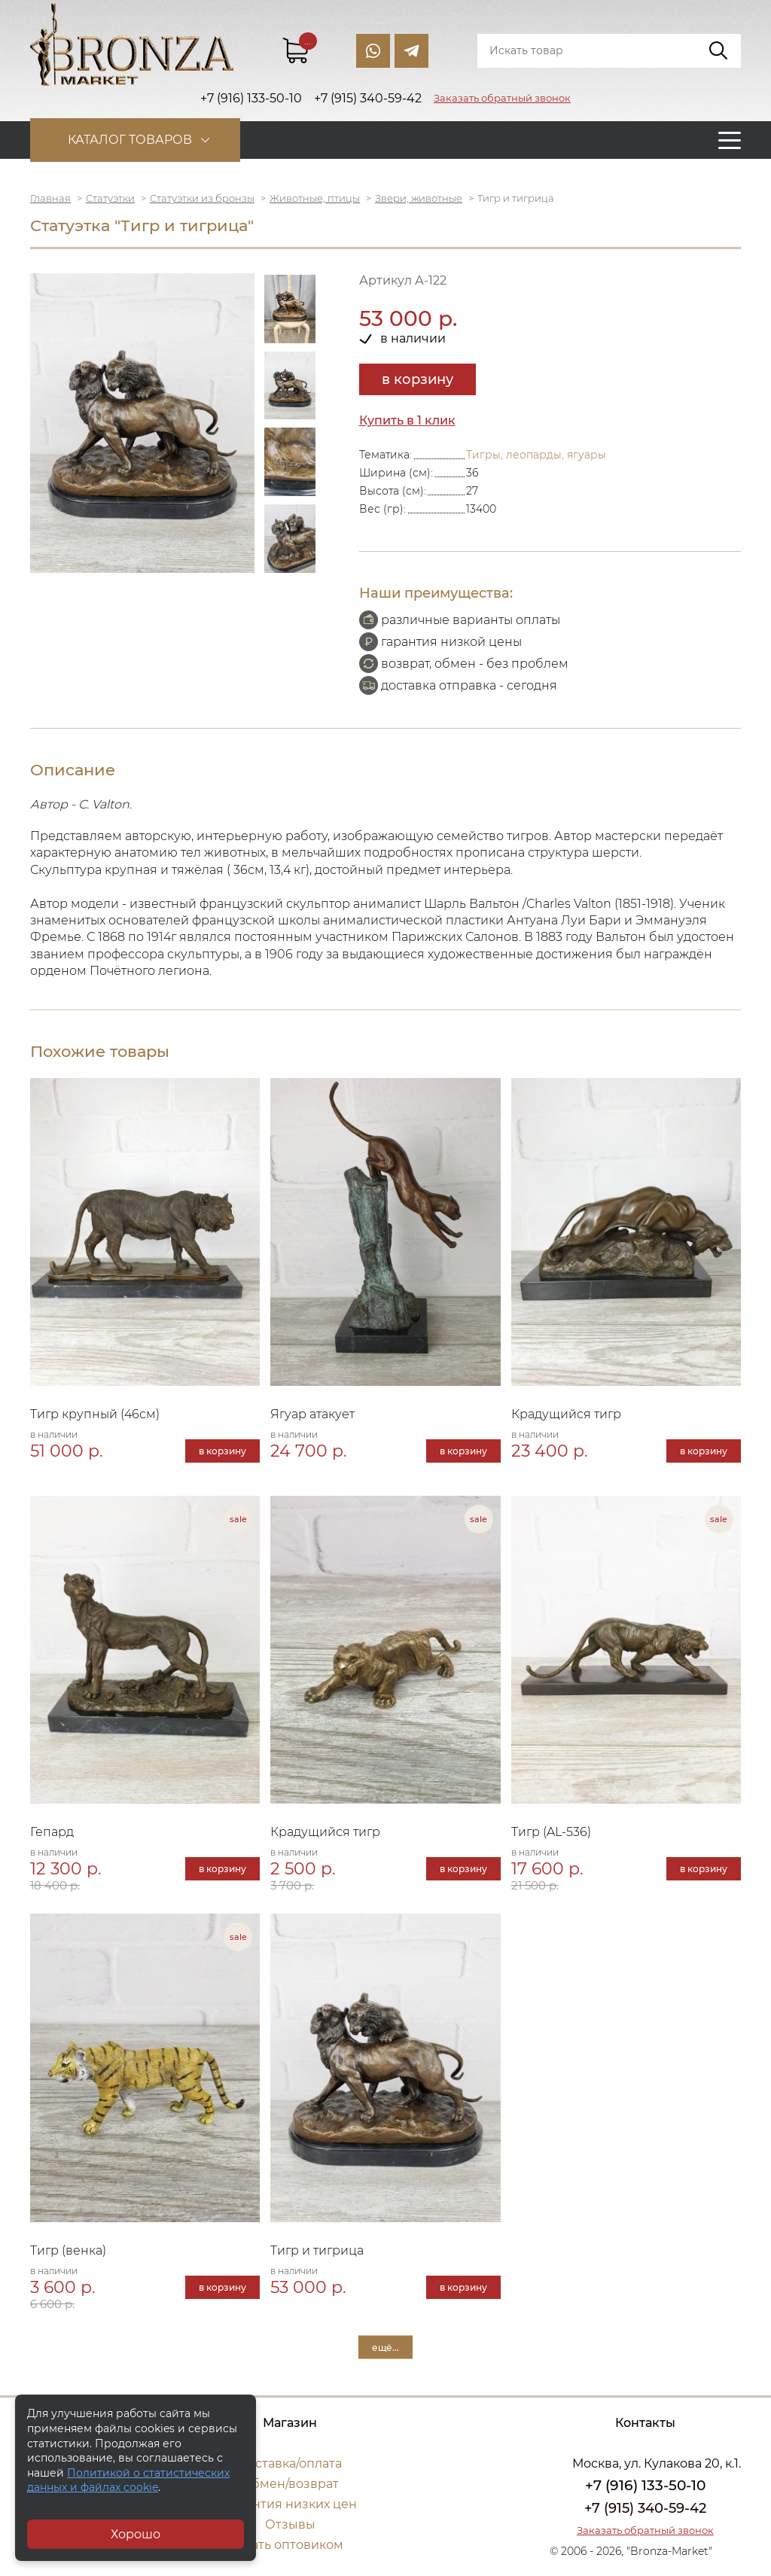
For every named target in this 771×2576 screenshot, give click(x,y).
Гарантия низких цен (290, 2504)
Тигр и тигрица (317, 2250)
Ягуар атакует (312, 1414)
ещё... (385, 2346)
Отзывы (290, 2524)
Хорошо (135, 2534)
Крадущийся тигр (566, 1414)
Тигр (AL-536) (551, 1832)
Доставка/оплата (290, 2463)
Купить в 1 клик (407, 420)
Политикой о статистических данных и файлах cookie (128, 2480)
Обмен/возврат (290, 2484)
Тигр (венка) (68, 2250)
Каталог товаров (130, 139)
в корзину (417, 379)
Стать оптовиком (290, 2545)
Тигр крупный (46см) (95, 1414)
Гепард (52, 1832)
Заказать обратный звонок (502, 98)
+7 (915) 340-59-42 (645, 2508)
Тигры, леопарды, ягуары (536, 454)
